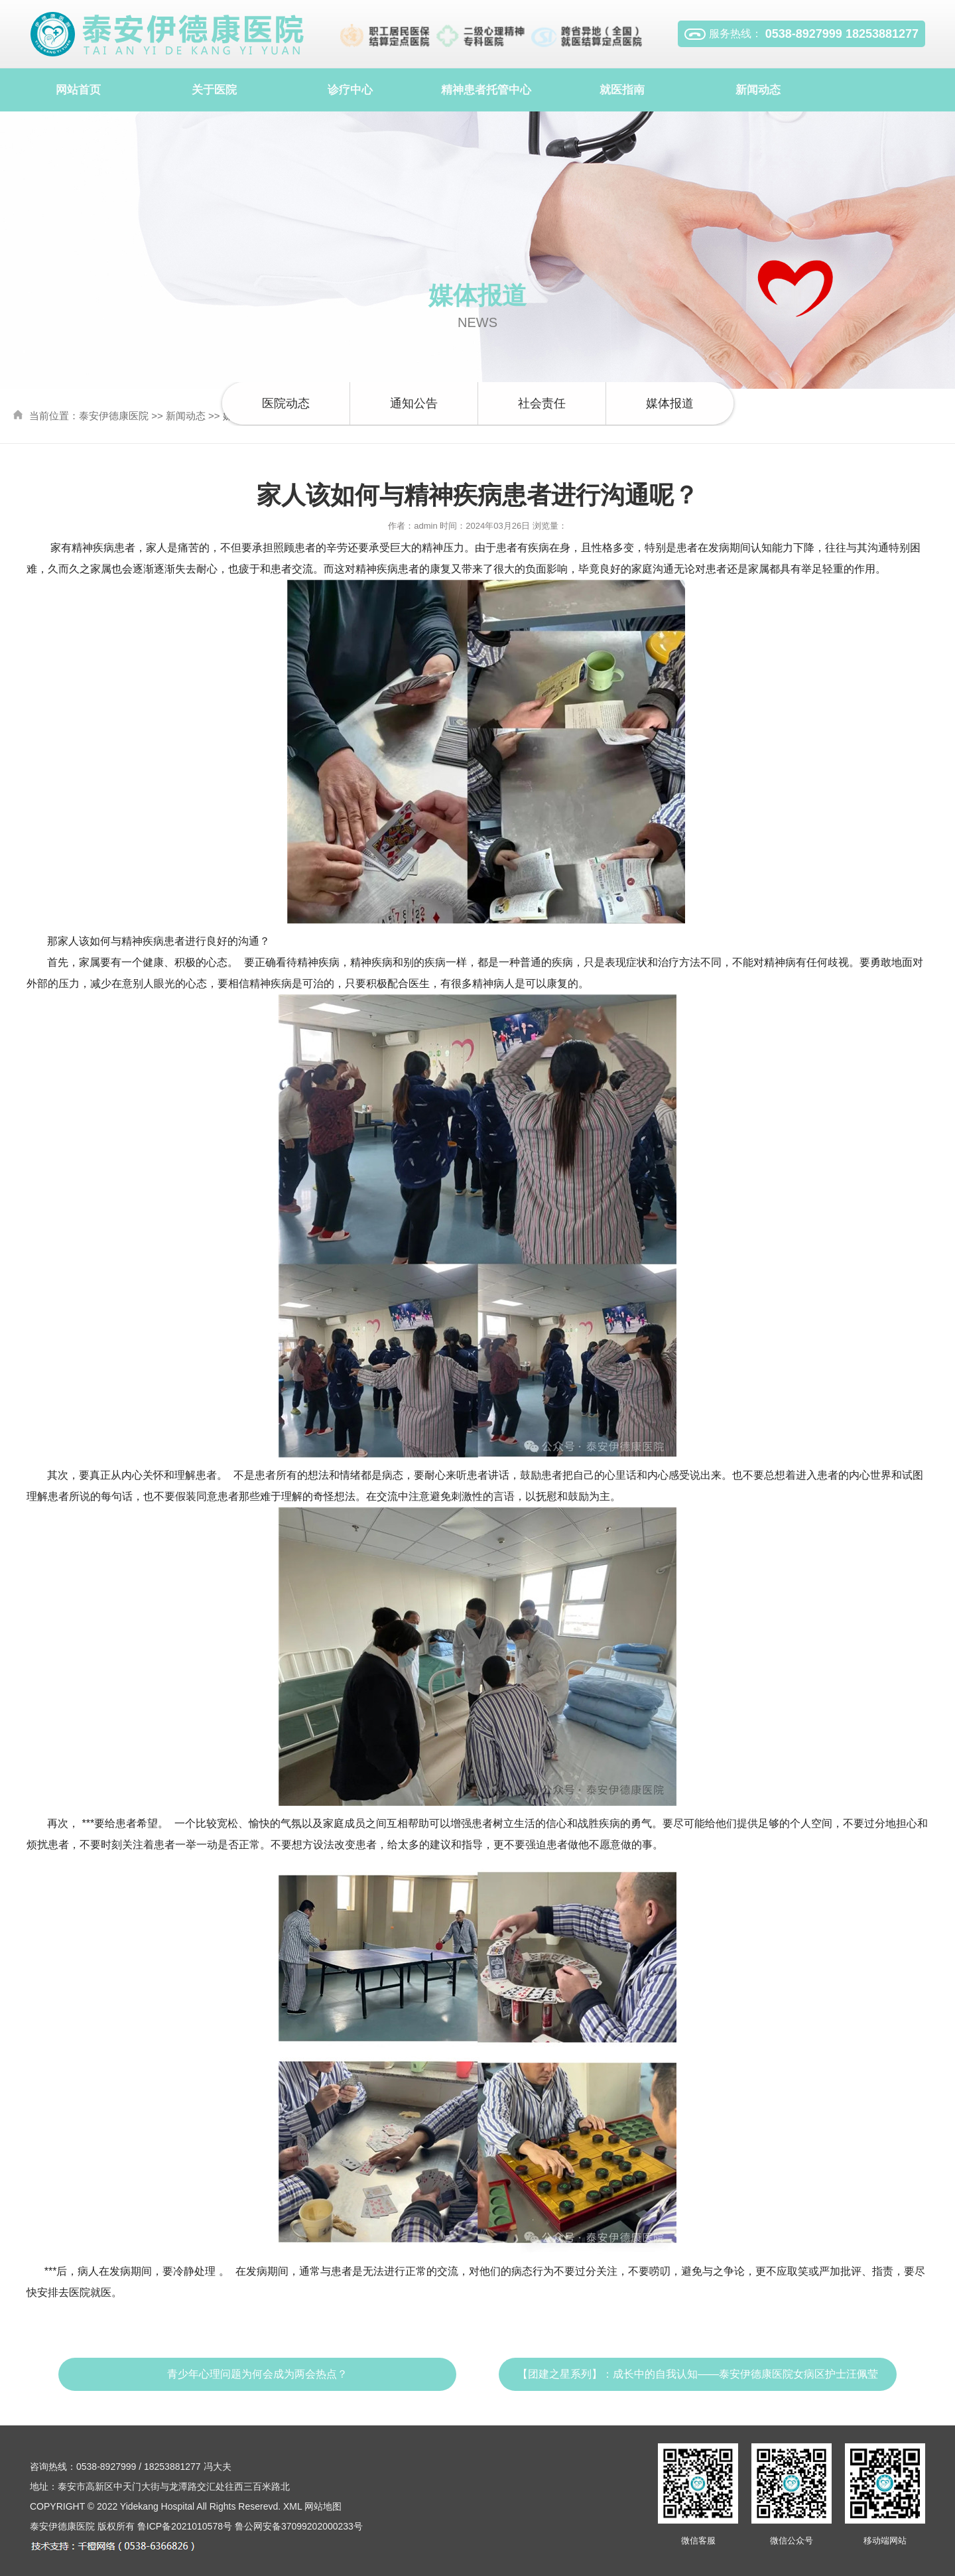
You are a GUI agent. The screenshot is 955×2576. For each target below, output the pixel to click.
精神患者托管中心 (486, 90)
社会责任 (542, 403)
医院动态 (286, 403)
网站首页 (78, 90)
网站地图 (323, 2506)
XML (292, 2506)
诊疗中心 (350, 90)
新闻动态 (758, 90)
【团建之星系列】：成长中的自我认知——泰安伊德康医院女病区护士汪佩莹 (697, 2374)
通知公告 (414, 403)
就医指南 (622, 90)
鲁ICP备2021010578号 (184, 2526)
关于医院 (214, 90)
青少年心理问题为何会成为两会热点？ (257, 2374)
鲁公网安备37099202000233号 (299, 2526)
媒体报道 (670, 403)
